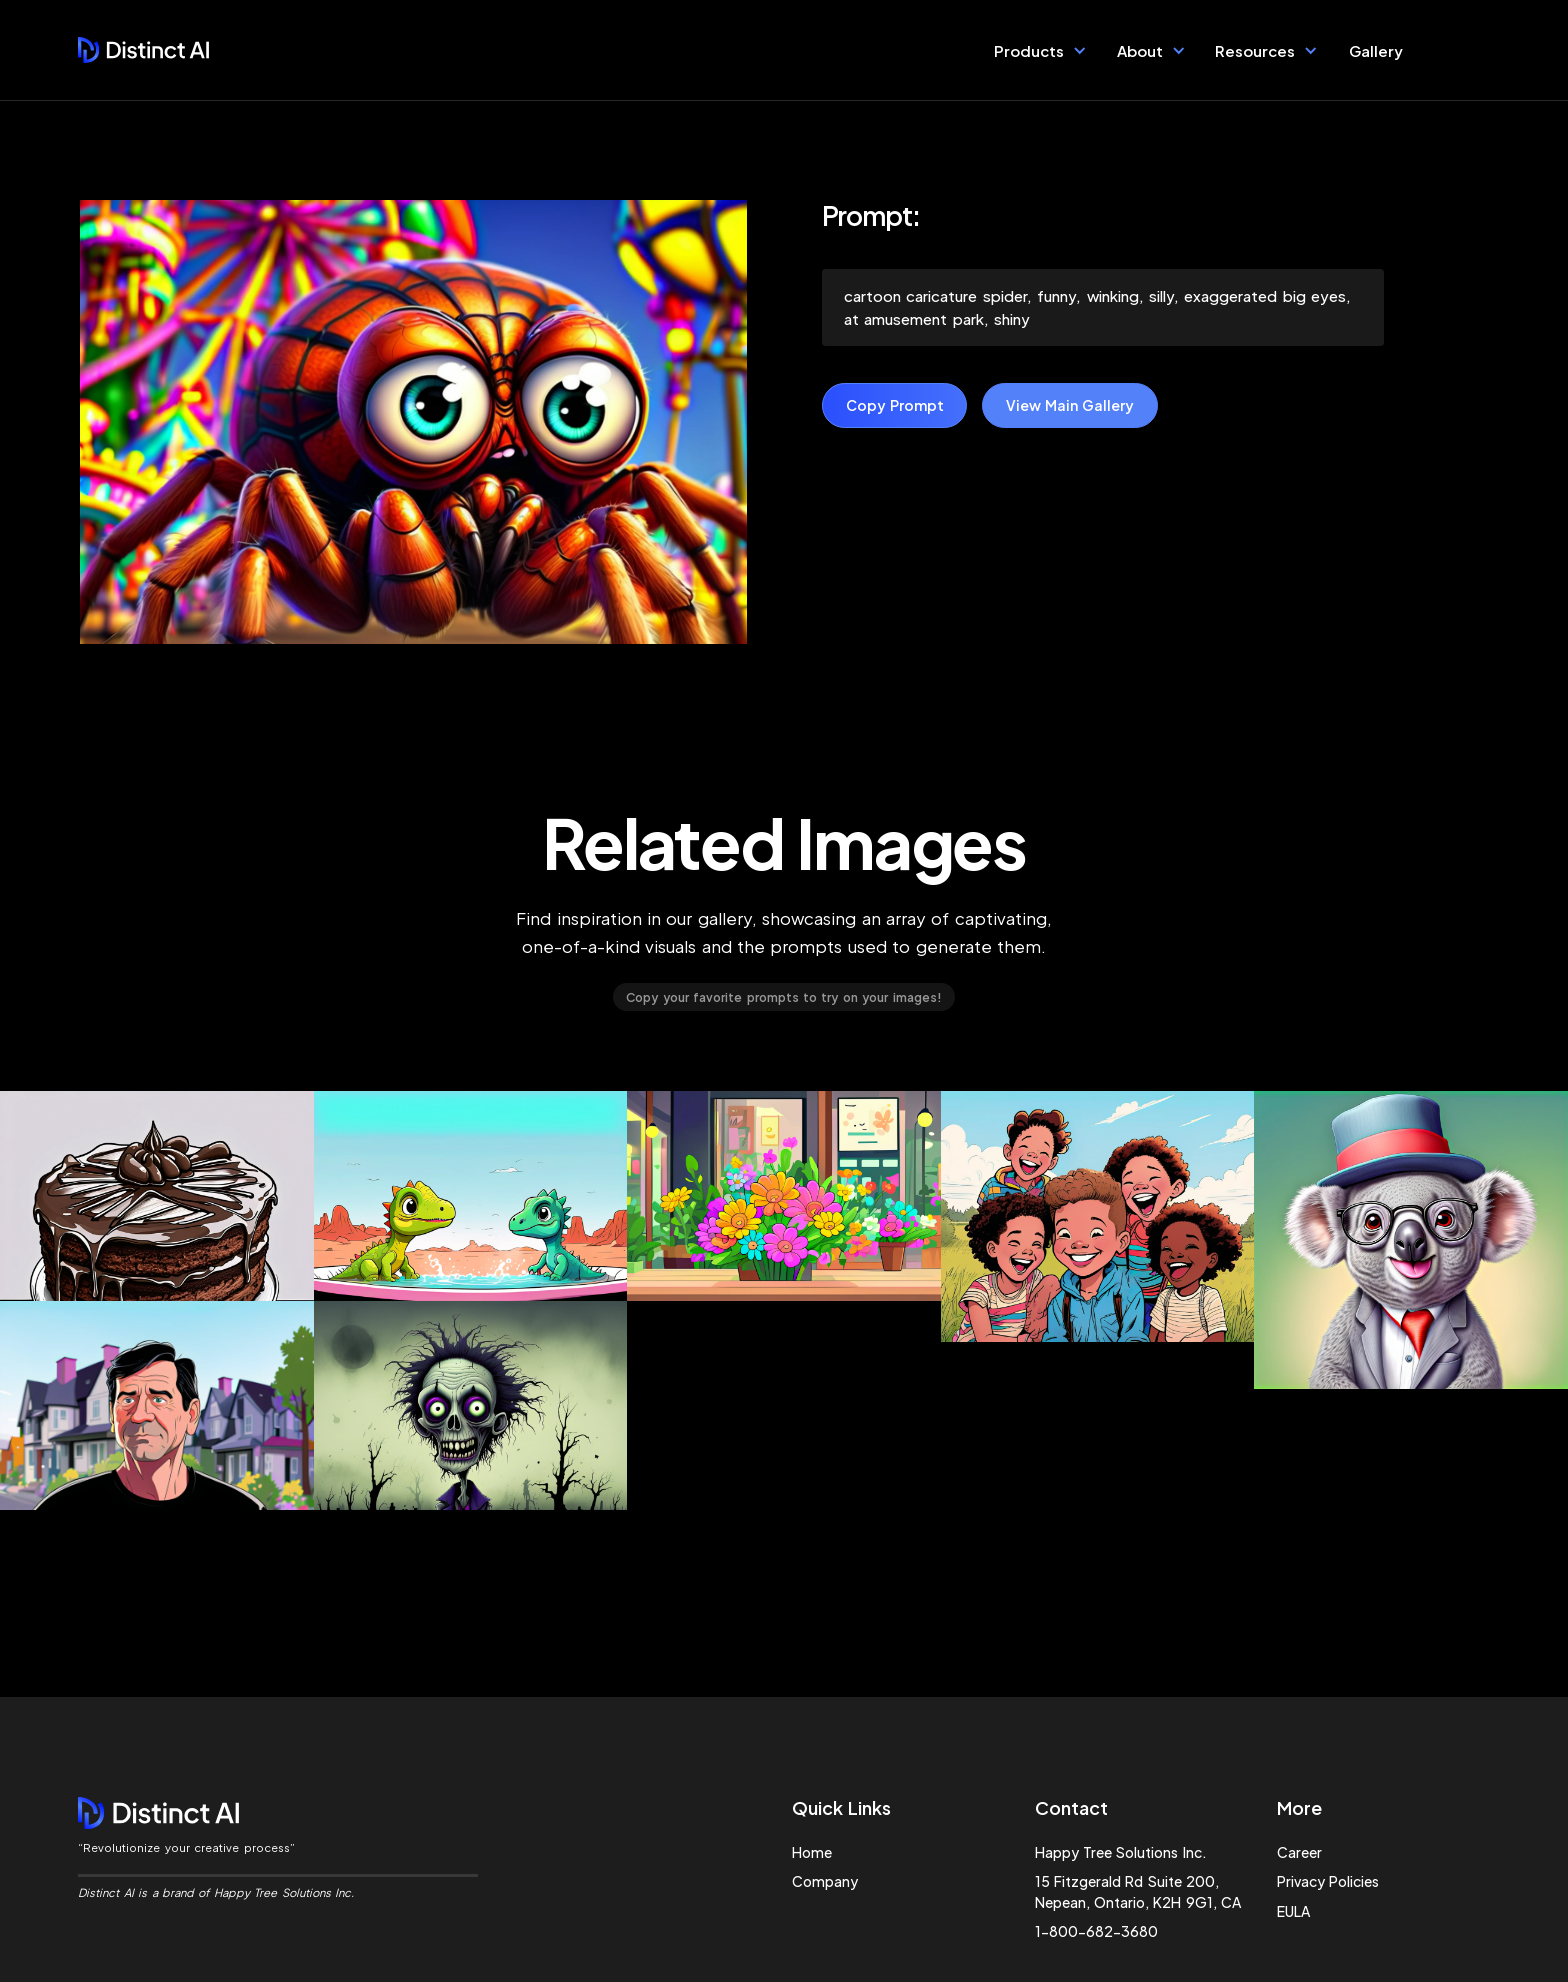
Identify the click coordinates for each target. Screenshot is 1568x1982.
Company (825, 1881)
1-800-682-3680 (1096, 1931)
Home (812, 1852)
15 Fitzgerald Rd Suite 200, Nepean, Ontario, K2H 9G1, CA (1138, 1891)
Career (1299, 1852)
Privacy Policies (1328, 1881)
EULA (1293, 1911)
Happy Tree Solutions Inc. (1121, 1852)
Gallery (1376, 50)
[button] (1040, 50)
